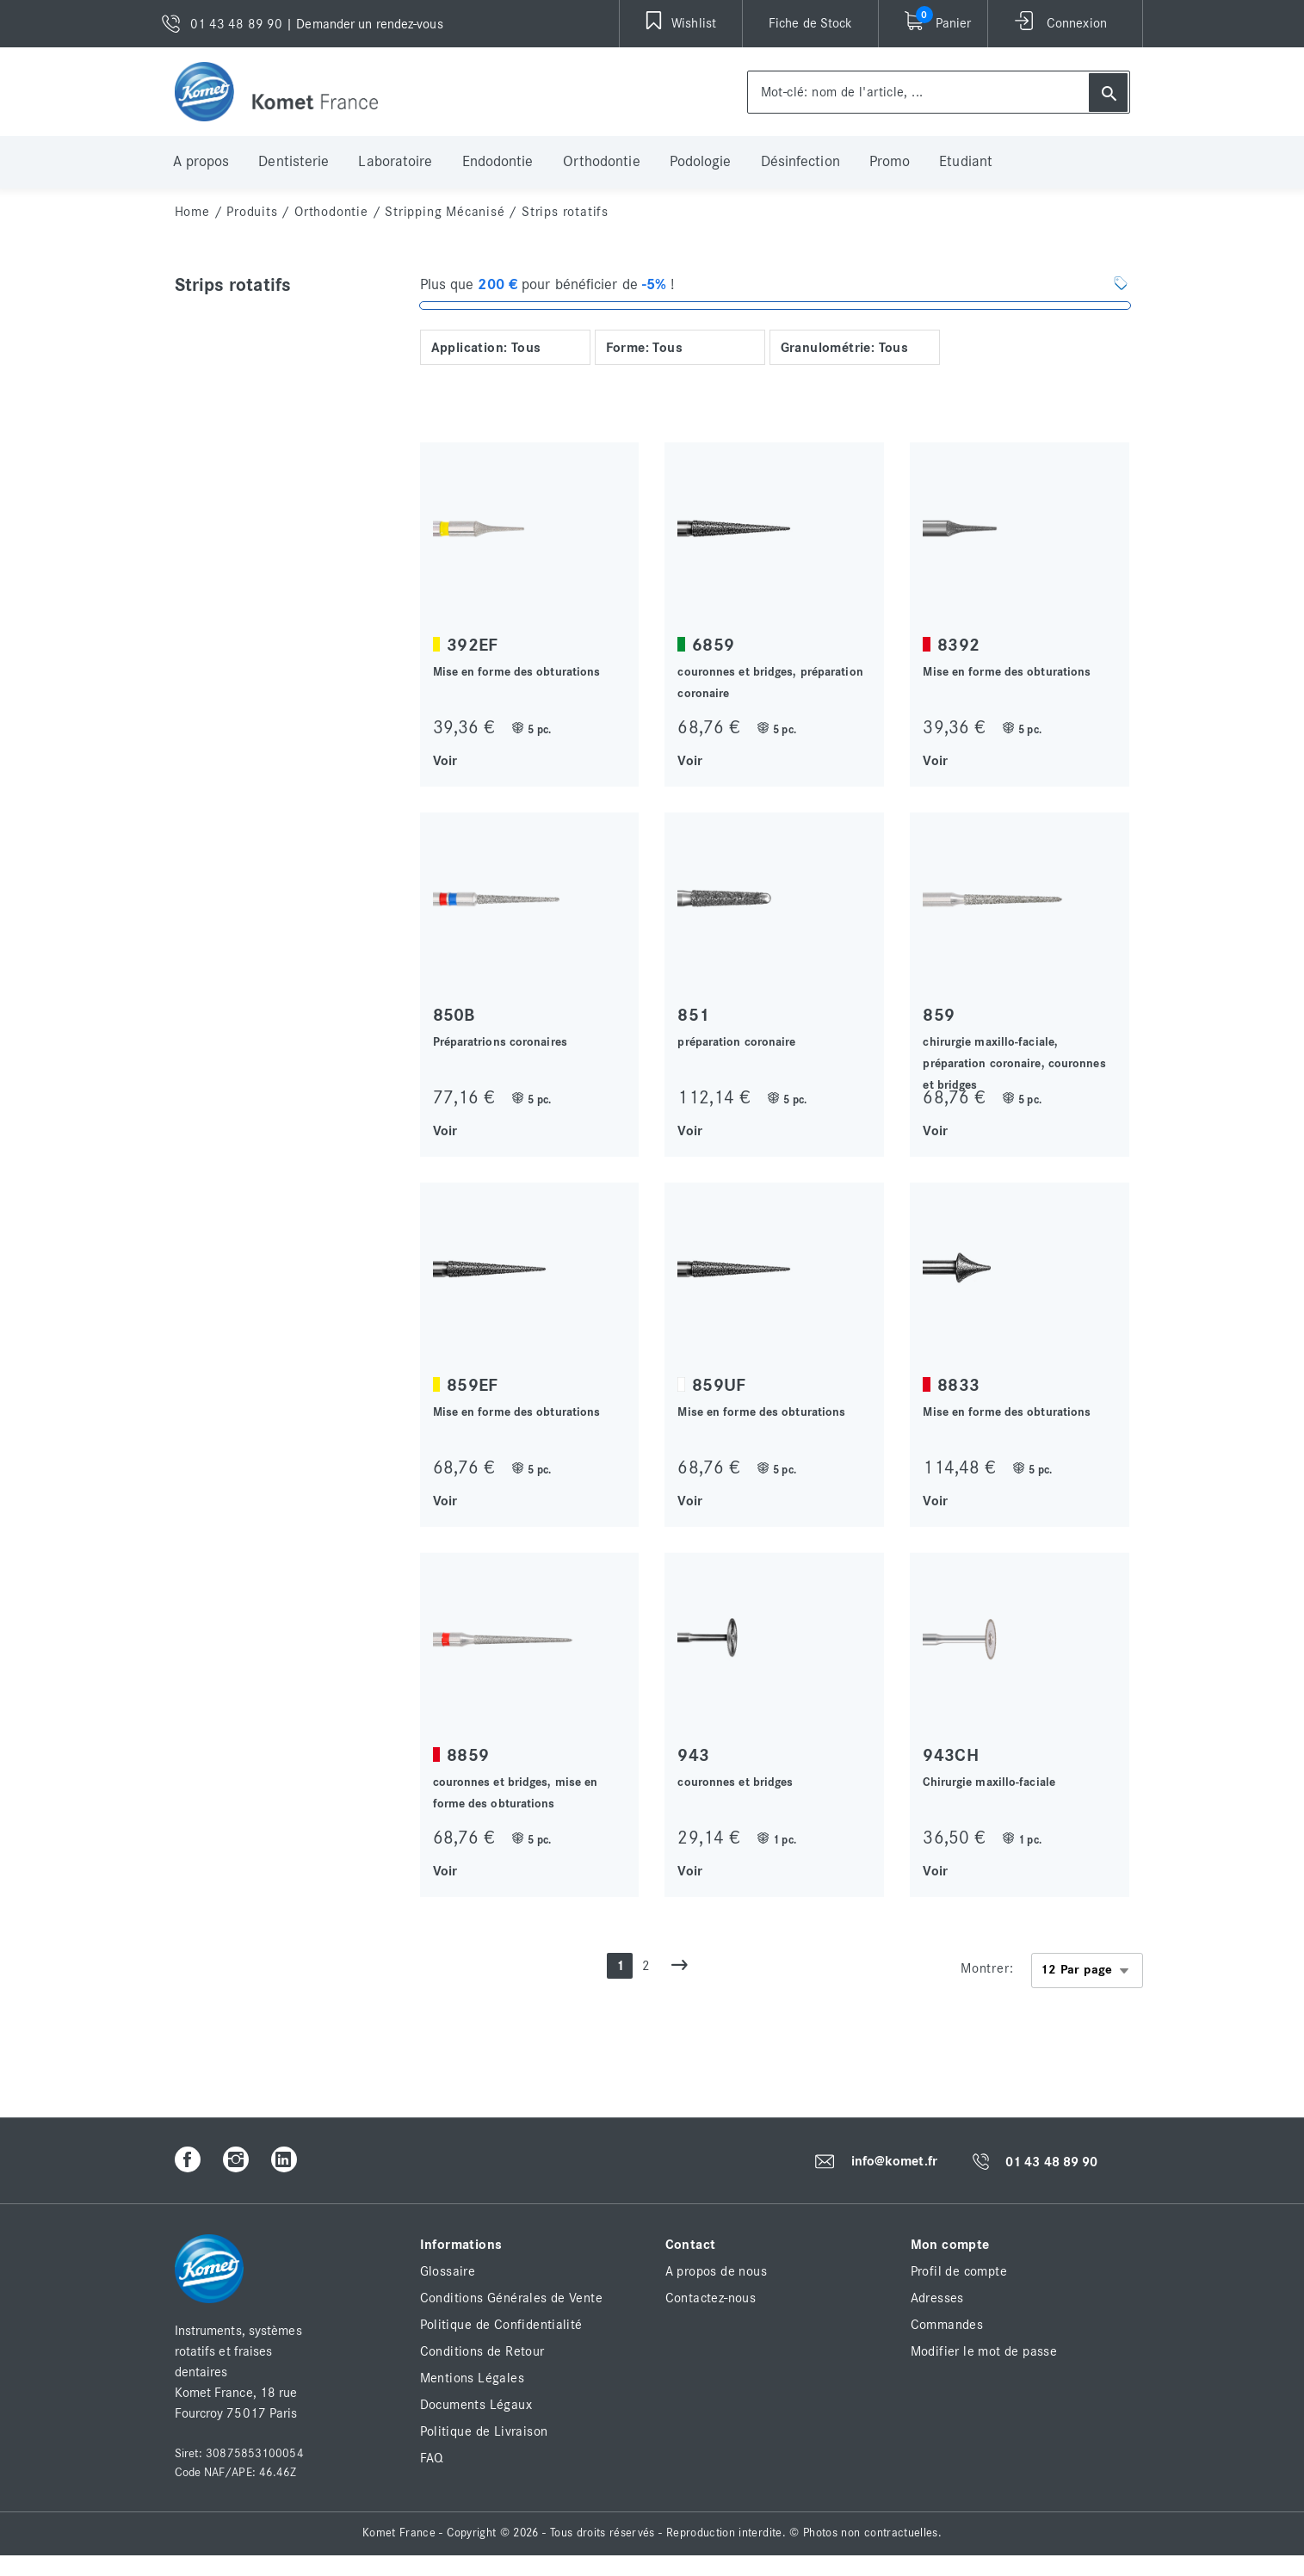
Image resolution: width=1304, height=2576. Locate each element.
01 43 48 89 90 (1051, 2162)
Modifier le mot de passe (984, 2351)
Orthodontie (601, 162)
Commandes (947, 2325)
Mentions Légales (472, 2378)
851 (693, 1015)
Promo (890, 162)
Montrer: (987, 1968)
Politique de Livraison (484, 2431)
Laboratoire (395, 162)
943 (693, 1755)
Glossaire (448, 2271)
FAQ (432, 2458)
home (192, 212)
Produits (251, 212)
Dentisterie (293, 162)
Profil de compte (959, 2271)
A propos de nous (716, 2271)
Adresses (937, 2298)
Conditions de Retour (482, 2351)
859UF (719, 1385)
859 (939, 1015)
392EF (472, 645)
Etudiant (965, 162)
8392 (958, 645)
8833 (958, 1385)
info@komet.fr (894, 2161)
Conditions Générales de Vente (511, 2298)
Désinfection (800, 162)
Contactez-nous (711, 2298)
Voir (445, 759)
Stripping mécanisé (444, 212)
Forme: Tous (644, 348)
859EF (472, 1385)
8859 (468, 1755)
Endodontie (498, 162)
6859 (713, 645)
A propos (201, 162)
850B (454, 1015)
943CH (951, 1755)
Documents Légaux (476, 2405)
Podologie (701, 162)
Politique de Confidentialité (501, 2325)
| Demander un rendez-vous (364, 24)
